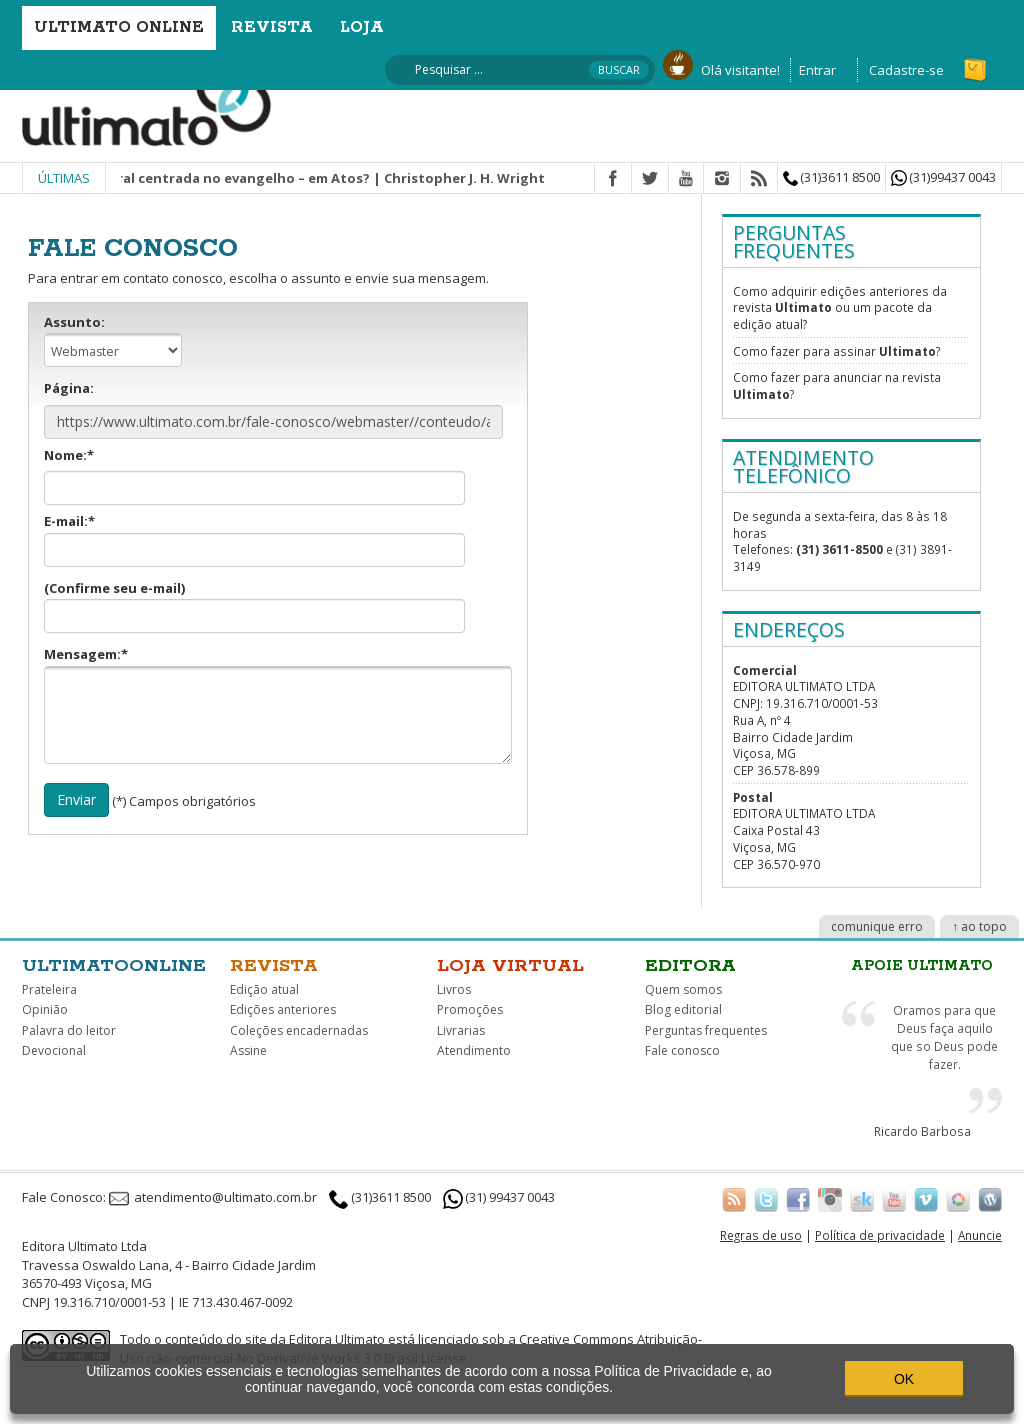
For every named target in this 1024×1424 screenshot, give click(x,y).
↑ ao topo (979, 926)
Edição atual (264, 989)
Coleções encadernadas (299, 1030)
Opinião (45, 1009)
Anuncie (980, 1235)
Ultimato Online (119, 27)
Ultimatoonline (114, 966)
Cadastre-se (906, 70)
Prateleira (49, 989)
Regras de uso (761, 1235)
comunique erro (877, 926)
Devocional (54, 1050)
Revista (272, 27)
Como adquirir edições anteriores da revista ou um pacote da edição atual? (840, 307)
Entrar (817, 70)
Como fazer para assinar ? (836, 351)
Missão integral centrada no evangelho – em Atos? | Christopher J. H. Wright (303, 178)
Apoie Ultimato (922, 966)
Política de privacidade (880, 1235)
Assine (248, 1050)
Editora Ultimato (337, 1339)
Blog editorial (683, 1009)
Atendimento (474, 1050)
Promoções (470, 1009)
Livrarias (461, 1030)
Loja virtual (510, 966)
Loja (362, 27)
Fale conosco (682, 1050)
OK (904, 1379)
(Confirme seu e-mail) (254, 606)
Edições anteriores (283, 1009)
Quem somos (683, 989)
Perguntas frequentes (706, 1030)
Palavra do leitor (69, 1030)
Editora (690, 966)
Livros (454, 989)
